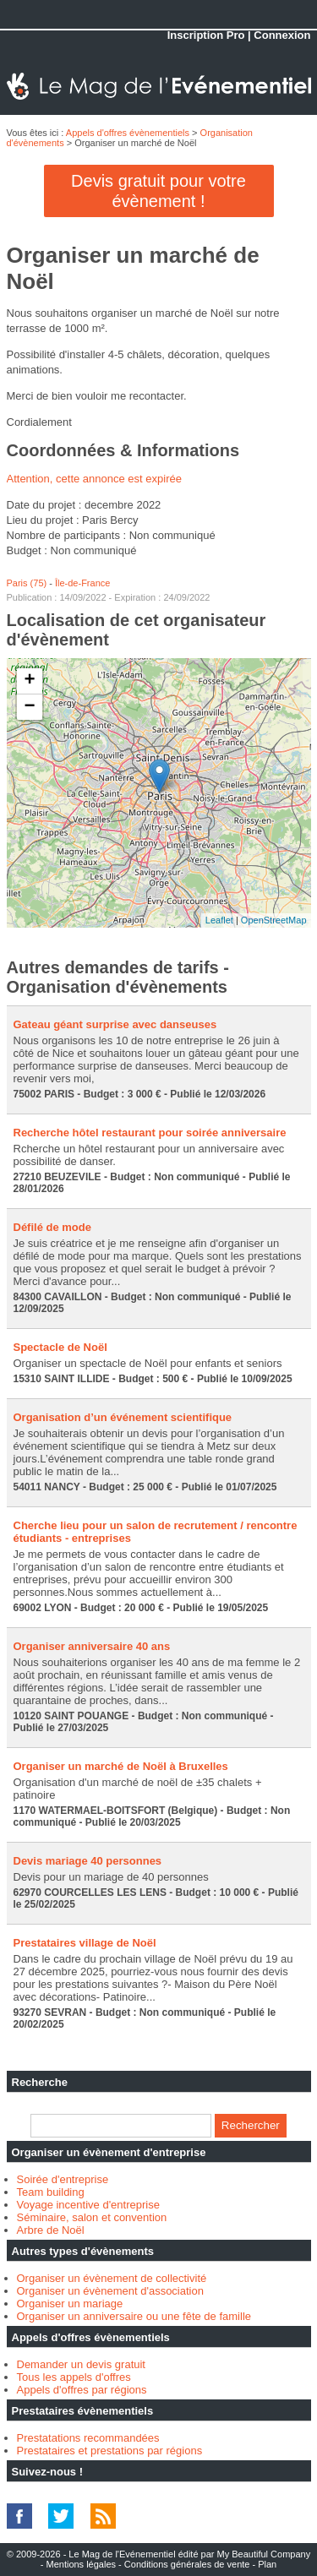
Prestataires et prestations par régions (110, 2450)
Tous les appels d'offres (74, 2377)
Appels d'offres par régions (82, 2389)
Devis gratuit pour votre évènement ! (158, 191)
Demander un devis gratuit (81, 2364)
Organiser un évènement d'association (110, 2291)
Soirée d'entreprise (63, 2179)
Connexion (282, 35)
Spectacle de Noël (60, 1347)
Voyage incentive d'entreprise (88, 2204)
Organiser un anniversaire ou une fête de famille (134, 2316)
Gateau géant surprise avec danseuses (115, 1024)
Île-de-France (82, 583)
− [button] (29, 707)
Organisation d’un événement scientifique (123, 1417)
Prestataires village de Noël (85, 1942)
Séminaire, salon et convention (92, 2217)
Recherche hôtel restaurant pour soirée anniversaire (150, 1132)
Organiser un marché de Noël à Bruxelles (121, 1766)
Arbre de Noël (51, 2230)
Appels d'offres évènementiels (127, 133)
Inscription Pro (206, 35)
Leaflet (219, 920)
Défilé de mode (52, 1227)
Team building (51, 2192)
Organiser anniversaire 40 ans (92, 1646)
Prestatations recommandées (88, 2438)
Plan (267, 2564)
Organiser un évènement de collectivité (112, 2278)
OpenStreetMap (274, 920)
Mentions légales (81, 2564)
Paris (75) (27, 583)
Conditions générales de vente (187, 2564)
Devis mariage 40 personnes (88, 1860)
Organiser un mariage (70, 2303)
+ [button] (29, 681)
